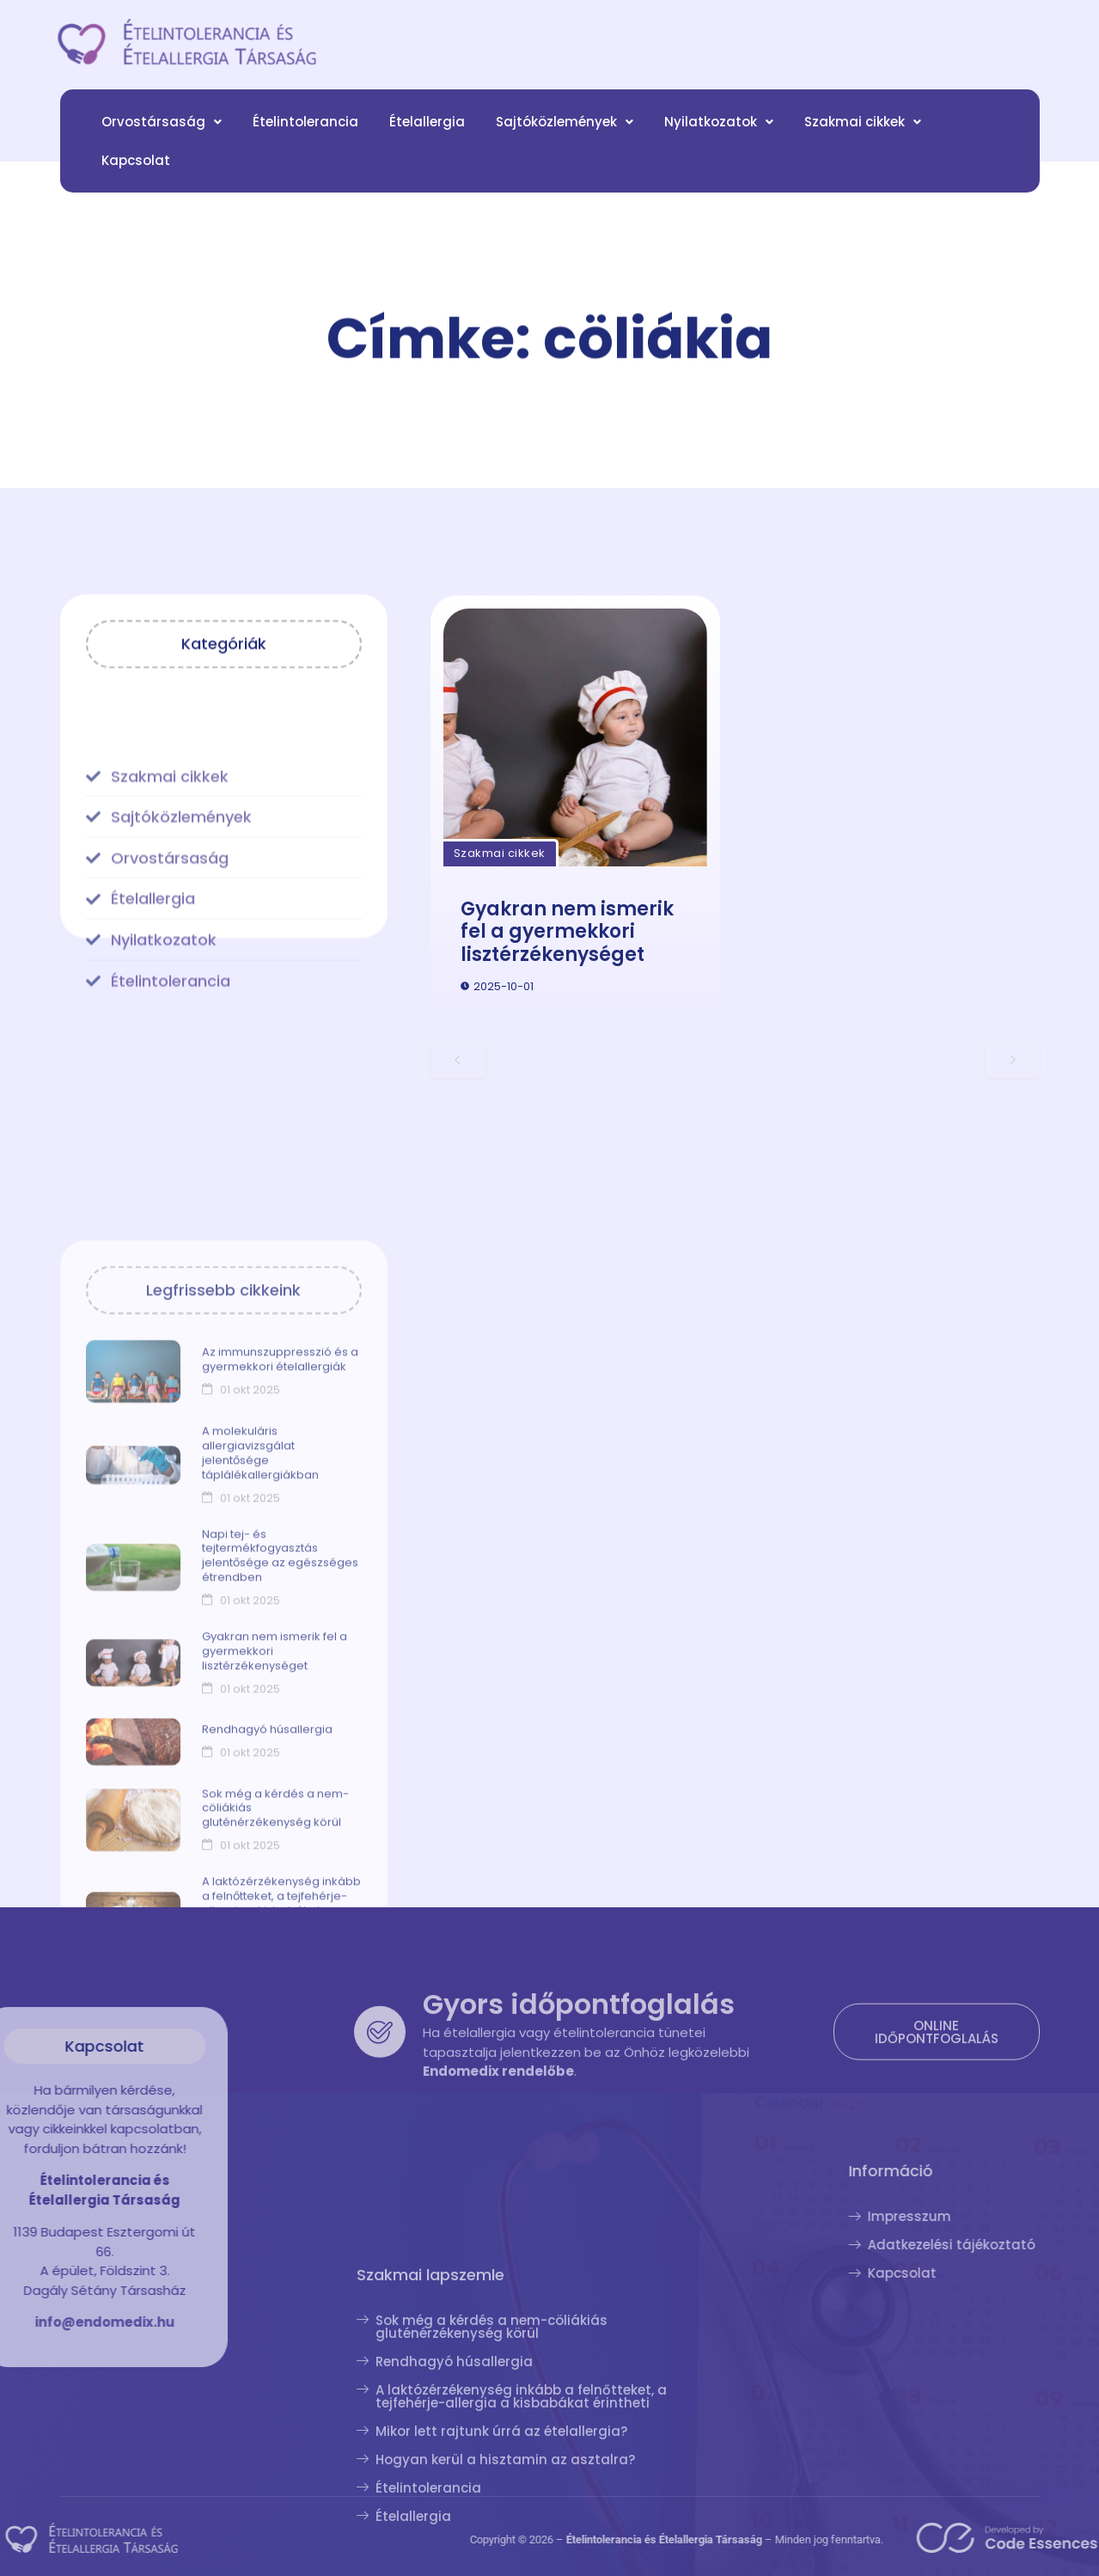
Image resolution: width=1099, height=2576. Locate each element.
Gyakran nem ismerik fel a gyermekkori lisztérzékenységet (567, 1007)
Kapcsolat (135, 176)
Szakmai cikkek (862, 137)
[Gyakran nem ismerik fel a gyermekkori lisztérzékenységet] (575, 813)
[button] (161, 137)
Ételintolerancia (305, 137)
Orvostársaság (161, 137)
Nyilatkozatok (718, 137)
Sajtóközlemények (564, 137)
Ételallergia (427, 137)
